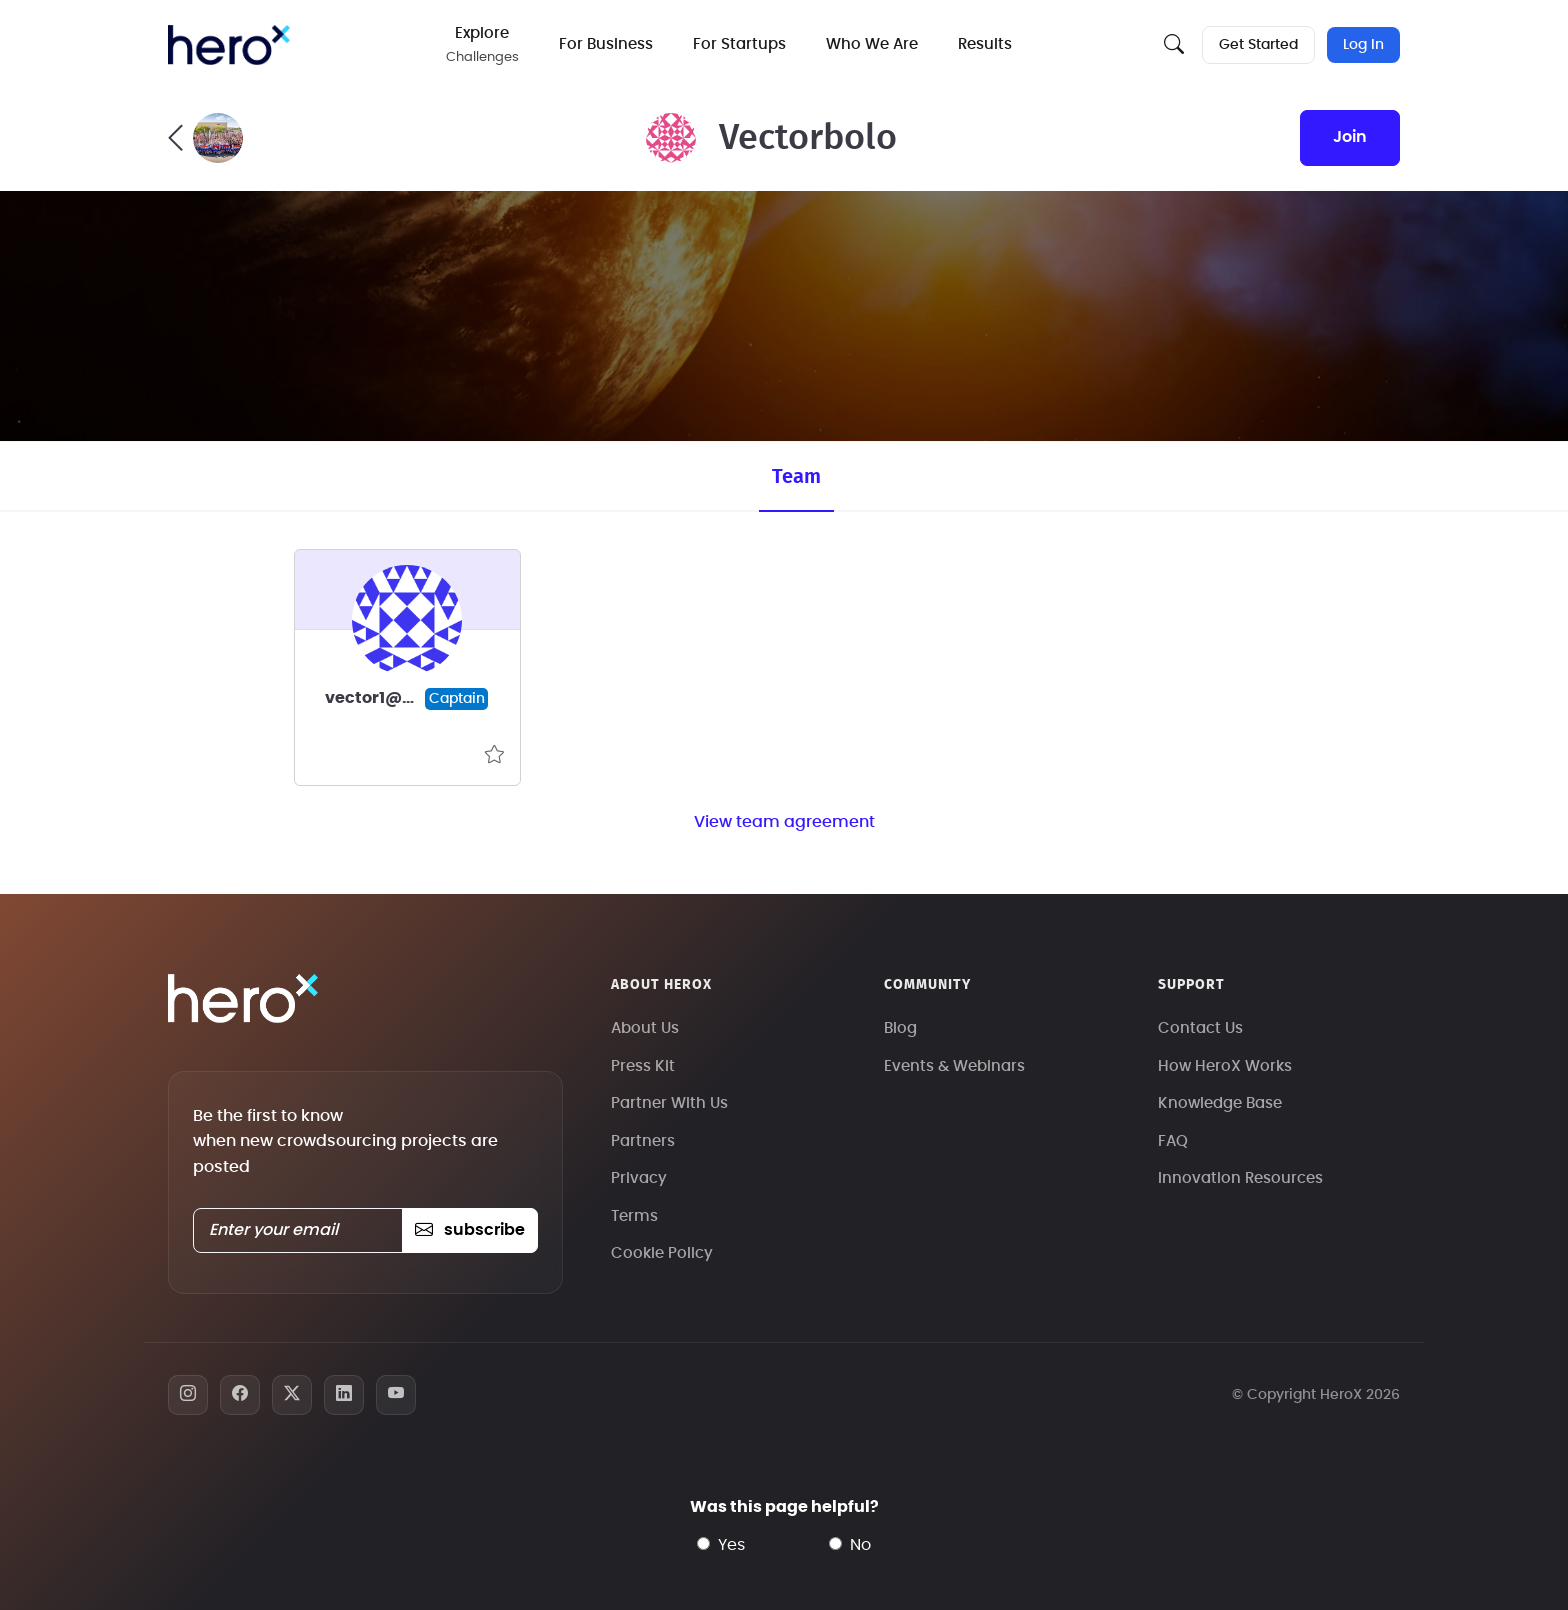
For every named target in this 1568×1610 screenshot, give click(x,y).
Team (796, 477)
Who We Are (872, 44)
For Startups (739, 44)
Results (985, 44)
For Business (606, 44)
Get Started (1258, 45)
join (1350, 137)
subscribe (469, 1230)
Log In (1363, 45)
